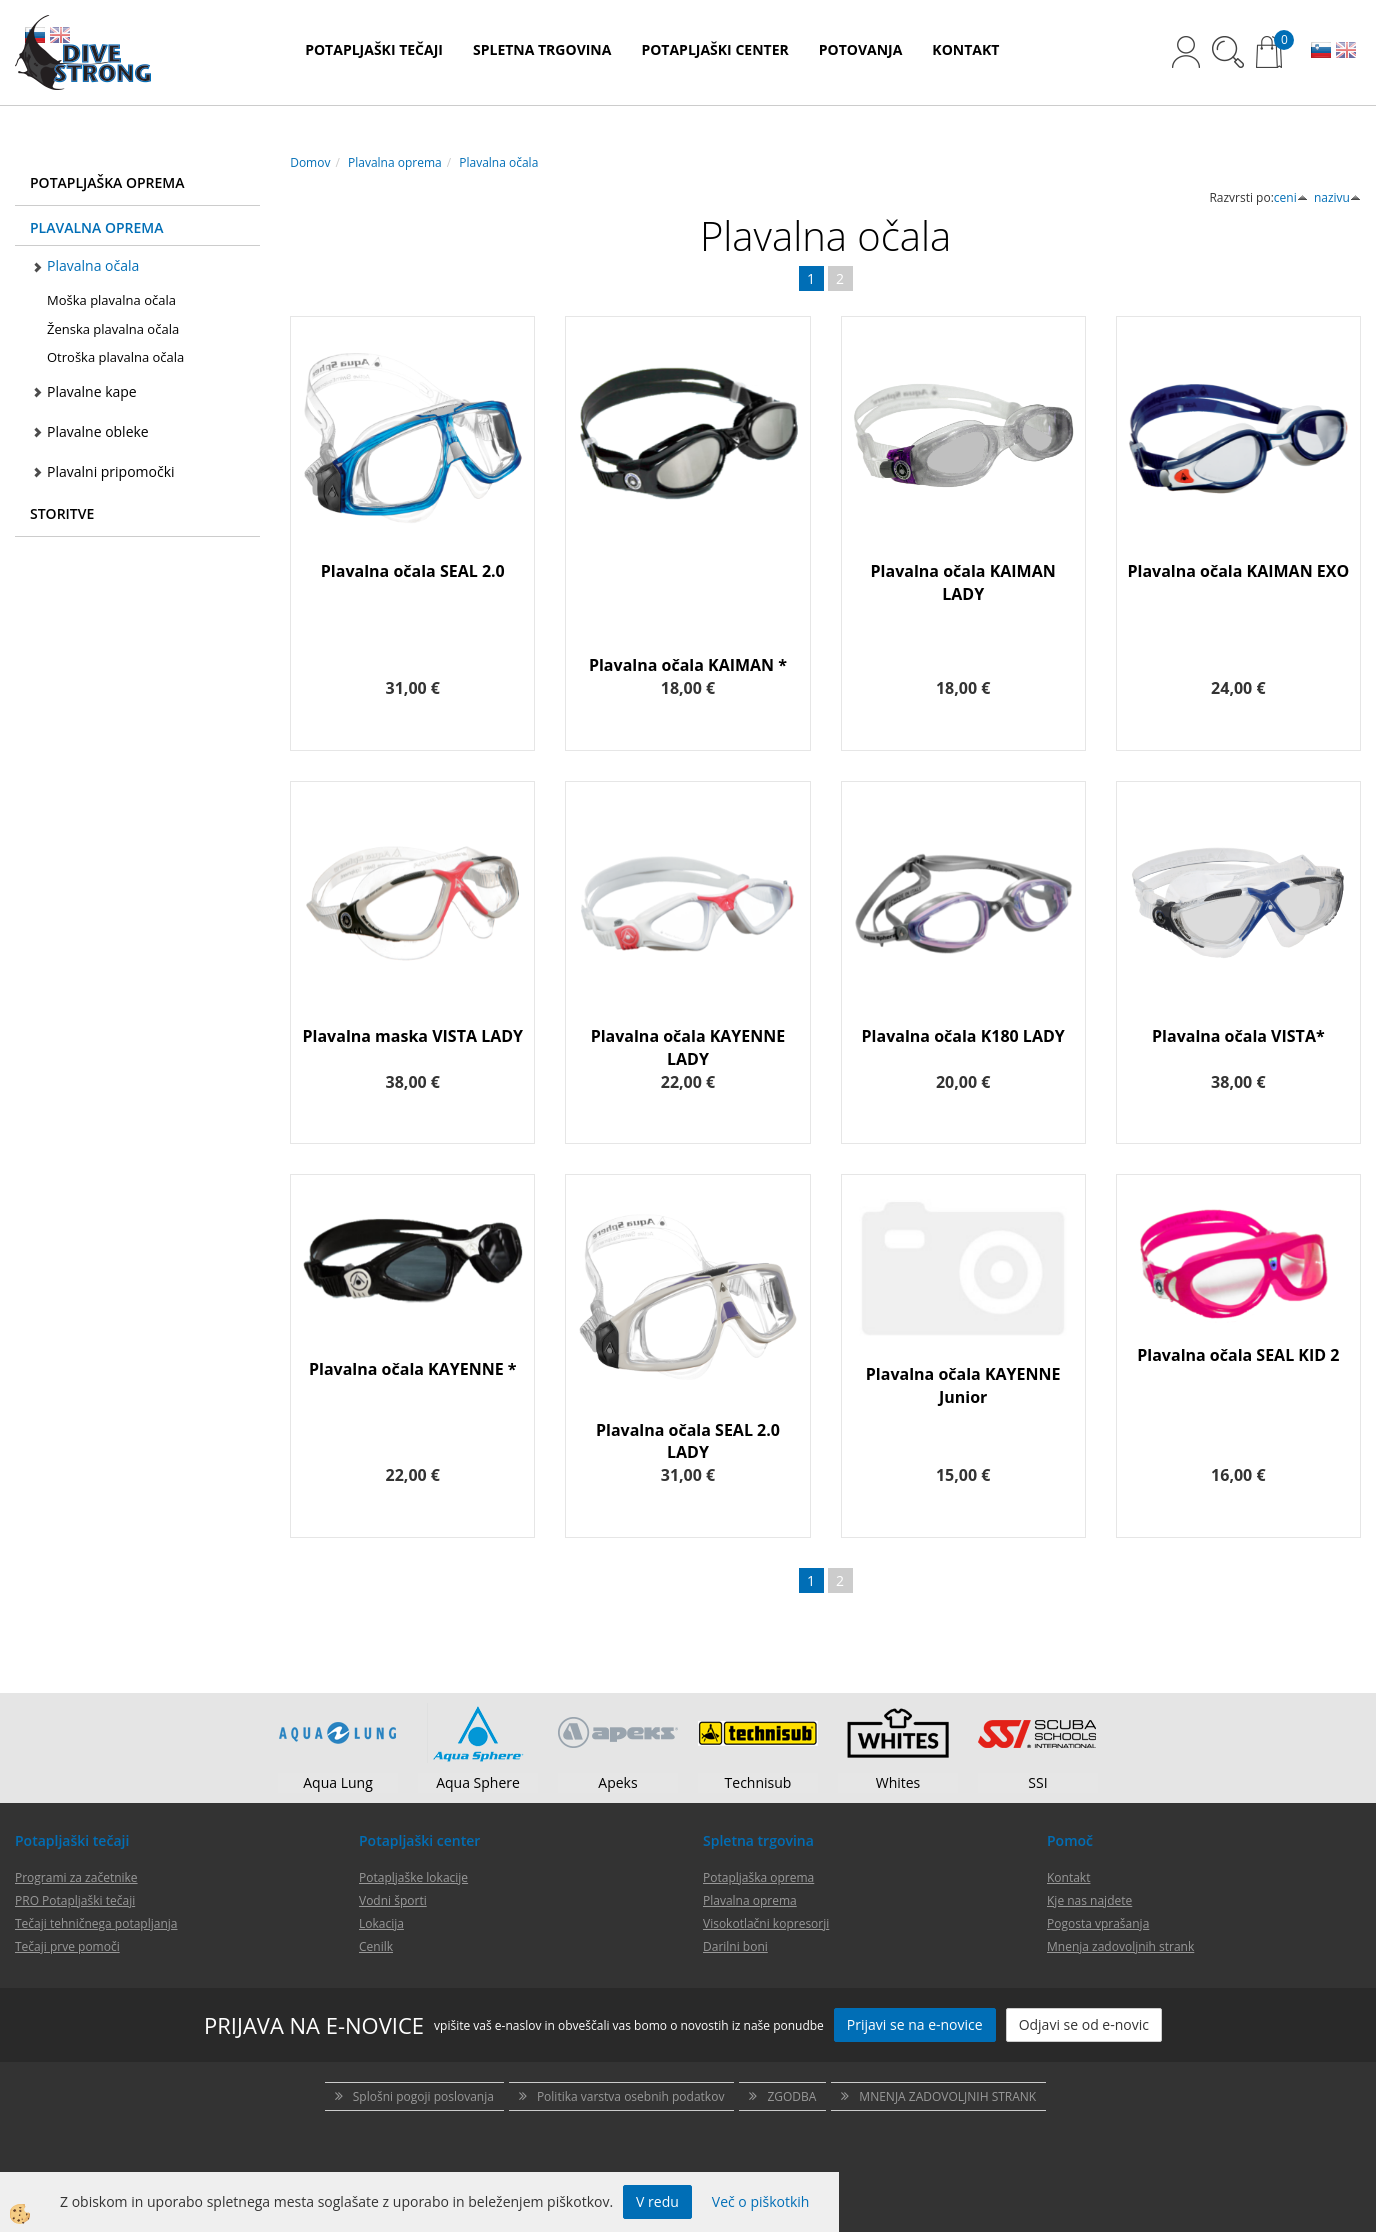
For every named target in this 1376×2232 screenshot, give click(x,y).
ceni (1291, 197)
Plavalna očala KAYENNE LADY (688, 1047)
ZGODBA (791, 2096)
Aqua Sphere (478, 1782)
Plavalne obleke (98, 431)
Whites (898, 1782)
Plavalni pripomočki (111, 471)
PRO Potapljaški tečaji (75, 1900)
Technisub (758, 1782)
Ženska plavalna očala (113, 329)
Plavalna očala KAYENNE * (413, 1369)
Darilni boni (735, 1946)
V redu (657, 2201)
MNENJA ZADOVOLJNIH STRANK (947, 2096)
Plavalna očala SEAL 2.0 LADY (688, 1441)
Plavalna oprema (395, 162)
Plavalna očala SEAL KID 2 (1238, 1355)
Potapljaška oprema (758, 1877)
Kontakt (1068, 1877)
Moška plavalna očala (111, 300)
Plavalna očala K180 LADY (963, 1036)
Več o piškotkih (761, 2201)
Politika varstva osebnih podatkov (630, 2096)
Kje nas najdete (1089, 1900)
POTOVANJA (861, 49)
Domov (310, 162)
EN (1346, 52)
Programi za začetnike (76, 1877)
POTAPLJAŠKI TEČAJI (374, 49)
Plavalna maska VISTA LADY (413, 1036)
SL (1321, 52)
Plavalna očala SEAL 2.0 (413, 571)
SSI (1037, 1782)
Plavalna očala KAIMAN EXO (1238, 571)
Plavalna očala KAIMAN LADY (963, 582)
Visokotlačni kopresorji (766, 1923)
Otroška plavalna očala (115, 357)
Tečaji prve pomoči (67, 1946)
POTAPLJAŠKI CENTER (714, 49)
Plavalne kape (92, 391)
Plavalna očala (93, 265)
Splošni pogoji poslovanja (423, 2096)
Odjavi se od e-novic (1084, 2024)
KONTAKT (965, 49)
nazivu (1337, 197)
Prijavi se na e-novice (915, 2024)
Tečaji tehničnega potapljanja (96, 1923)
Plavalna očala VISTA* (1238, 1036)
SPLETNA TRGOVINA (542, 49)
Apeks (617, 1782)
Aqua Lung (338, 1782)
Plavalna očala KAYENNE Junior (963, 1385)
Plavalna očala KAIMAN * (688, 665)
